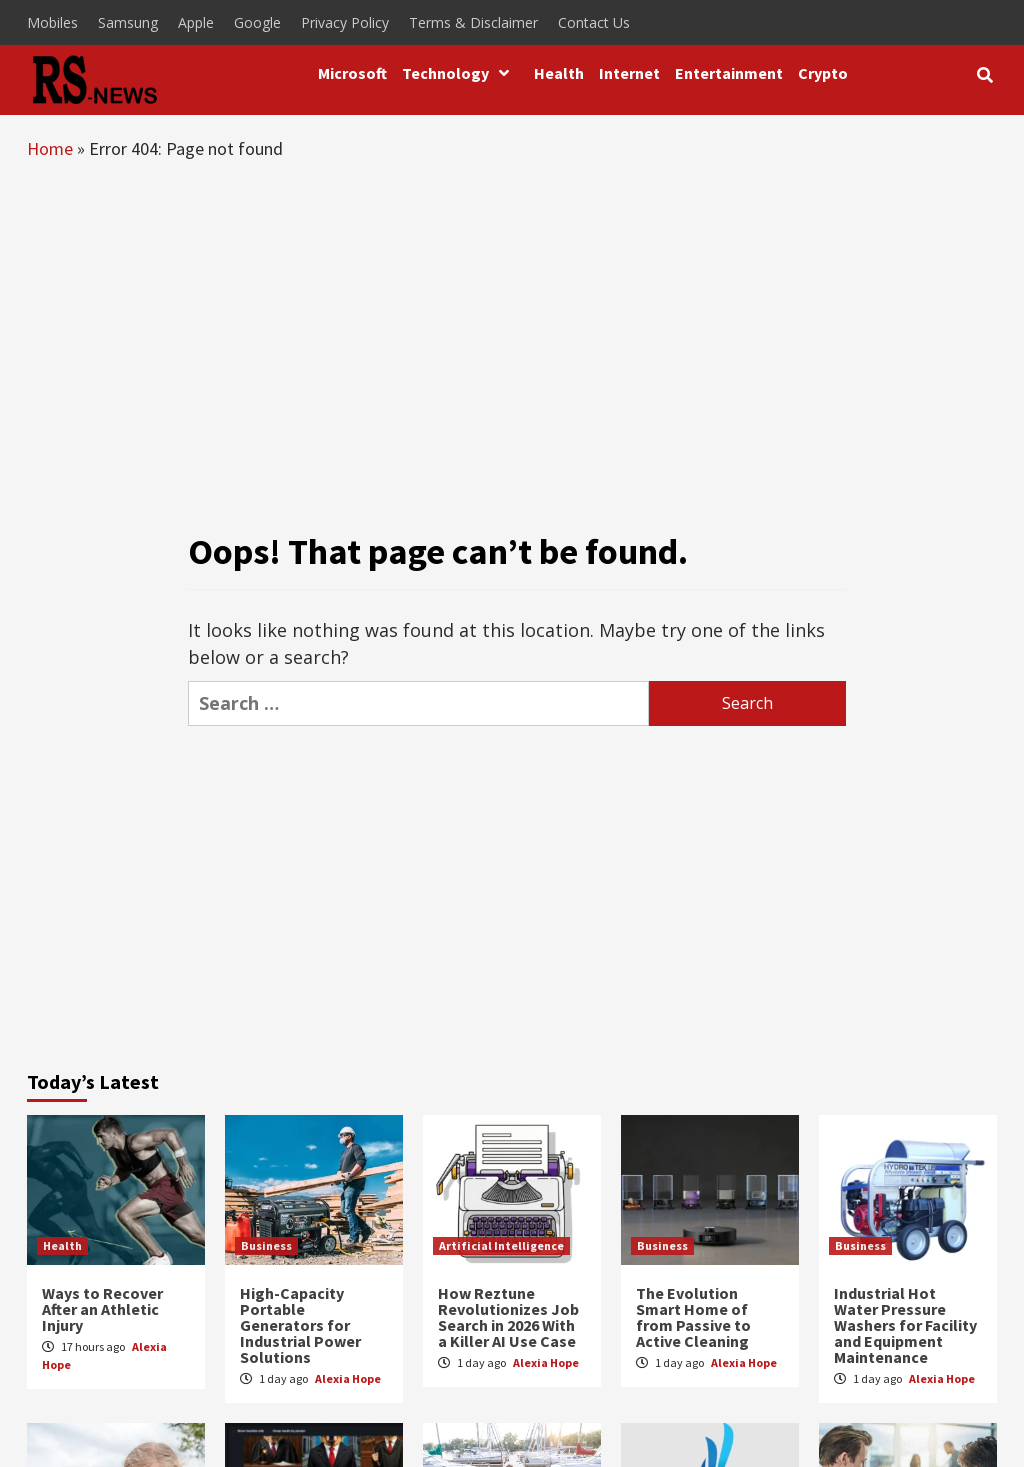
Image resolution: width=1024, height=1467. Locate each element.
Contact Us (594, 22)
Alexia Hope (348, 1378)
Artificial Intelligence (501, 1245)
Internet (629, 73)
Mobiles (52, 22)
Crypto (823, 73)
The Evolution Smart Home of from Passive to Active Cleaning (693, 1317)
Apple (196, 22)
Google (257, 22)
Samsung (128, 22)
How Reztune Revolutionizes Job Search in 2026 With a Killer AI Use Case (508, 1317)
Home (50, 148)
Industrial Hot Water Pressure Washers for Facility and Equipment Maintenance (905, 1325)
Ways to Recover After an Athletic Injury (102, 1309)
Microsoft (352, 73)
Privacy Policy (345, 22)
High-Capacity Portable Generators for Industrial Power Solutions (300, 1325)
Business (266, 1245)
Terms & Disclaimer (473, 22)
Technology (460, 73)
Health (559, 73)
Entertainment (729, 73)
